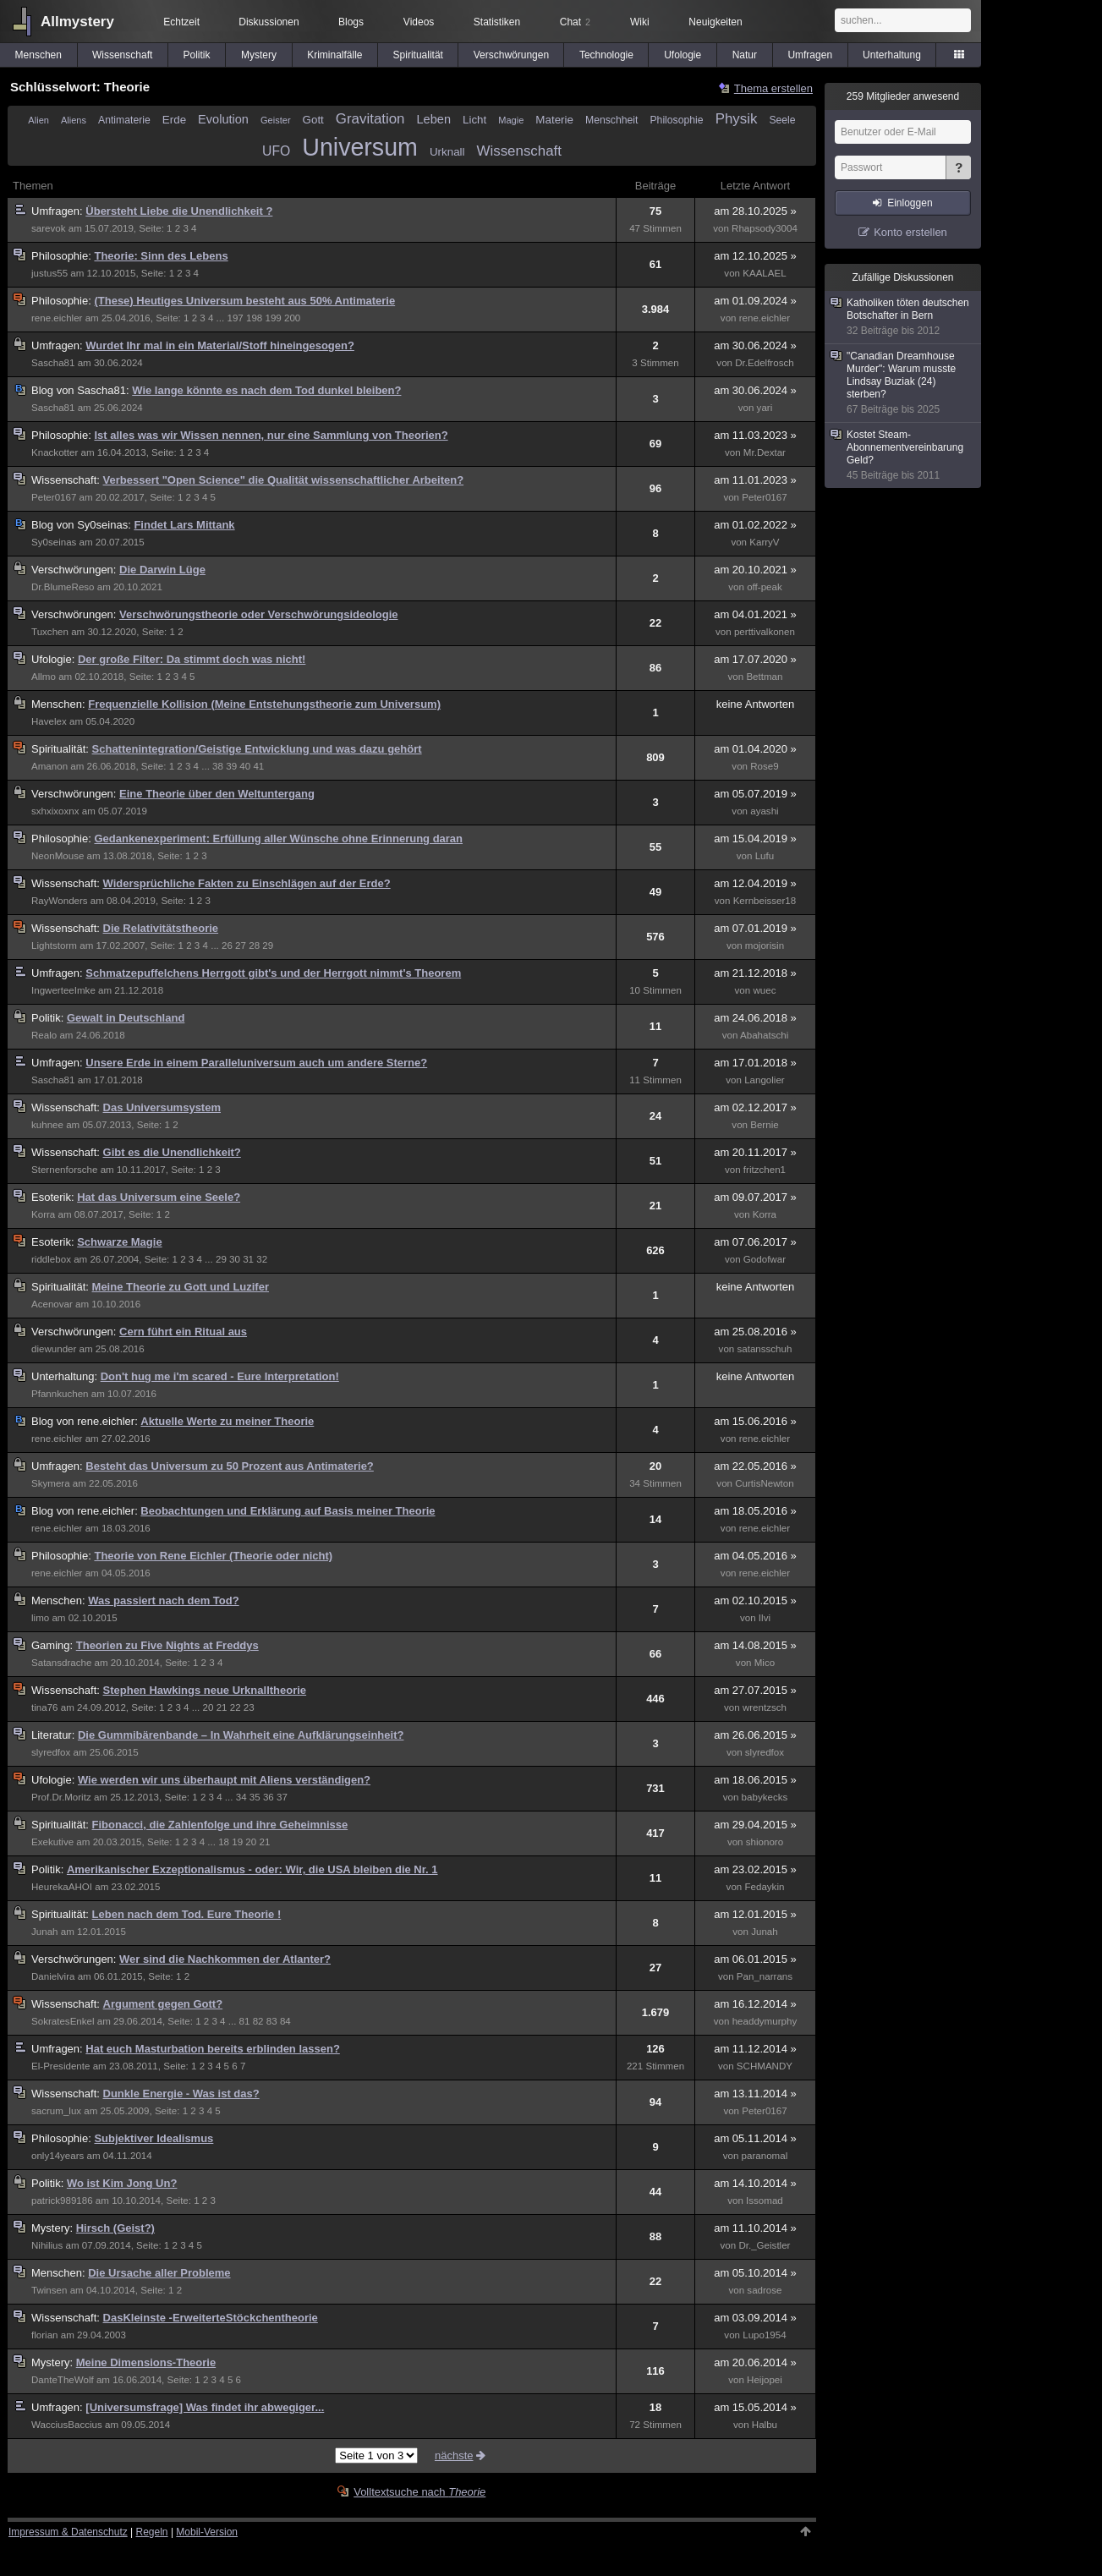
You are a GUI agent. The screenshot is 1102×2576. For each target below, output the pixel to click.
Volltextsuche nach (419, 2492)
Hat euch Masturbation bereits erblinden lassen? (212, 2048)
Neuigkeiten (715, 22)
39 (231, 766)
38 (217, 766)
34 (241, 1797)
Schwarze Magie (119, 1242)
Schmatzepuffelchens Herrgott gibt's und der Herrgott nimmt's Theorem (273, 973)
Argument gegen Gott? (163, 2004)
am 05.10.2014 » (755, 2272)
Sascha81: (81, 390)
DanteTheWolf (62, 2380)
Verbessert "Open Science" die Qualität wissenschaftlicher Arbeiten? (283, 480)
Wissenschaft (122, 55)
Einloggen (909, 203)
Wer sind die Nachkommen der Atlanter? (225, 1959)
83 (271, 2021)
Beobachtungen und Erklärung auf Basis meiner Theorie (287, 1510)
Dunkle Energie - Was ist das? (181, 2093)
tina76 (44, 1707)
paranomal (765, 2156)
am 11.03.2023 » (755, 435)
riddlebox (51, 1259)
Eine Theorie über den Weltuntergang (217, 793)
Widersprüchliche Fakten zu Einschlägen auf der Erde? (247, 883)
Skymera (50, 1483)
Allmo (43, 676)
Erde (174, 119)
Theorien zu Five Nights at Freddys (167, 1645)
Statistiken (497, 22)
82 (258, 2021)
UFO (276, 151)
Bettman (764, 676)
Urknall (447, 151)
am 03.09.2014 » (755, 2317)
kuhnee (47, 1125)
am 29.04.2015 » (755, 1824)
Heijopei (764, 2380)
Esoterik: (54, 1197)
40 (244, 766)
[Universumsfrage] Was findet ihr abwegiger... (204, 2407)
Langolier (764, 1080)
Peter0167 (53, 497)
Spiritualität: (61, 749)
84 (285, 2021)
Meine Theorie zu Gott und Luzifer (180, 1286)
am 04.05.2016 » (755, 1555)
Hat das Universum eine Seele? (158, 1197)
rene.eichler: (85, 1421)
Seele (782, 120)
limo (40, 1618)
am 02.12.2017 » (755, 1107)
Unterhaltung (892, 55)
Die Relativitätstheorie (161, 928)
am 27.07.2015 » (755, 1690)
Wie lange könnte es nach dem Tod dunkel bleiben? (266, 390)
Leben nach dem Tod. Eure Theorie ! (187, 1914)
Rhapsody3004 (765, 228)
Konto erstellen (910, 232)
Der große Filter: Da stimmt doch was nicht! (191, 659)
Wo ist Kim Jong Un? (122, 2183)
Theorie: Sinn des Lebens (161, 255)
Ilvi (764, 1618)
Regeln (152, 2532)
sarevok (48, 228)
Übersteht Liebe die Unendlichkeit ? (178, 211)
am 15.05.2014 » (755, 2407)
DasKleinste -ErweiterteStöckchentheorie (210, 2317)
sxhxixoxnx (55, 811)
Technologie (606, 55)
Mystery (259, 55)
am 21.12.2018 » (755, 973)
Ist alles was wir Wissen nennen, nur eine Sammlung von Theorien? (270, 435)
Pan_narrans (764, 1976)
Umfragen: (58, 211)
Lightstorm (54, 945)
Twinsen (49, 2290)
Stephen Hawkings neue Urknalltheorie (205, 1690)
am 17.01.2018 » (755, 1062)
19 (237, 1842)
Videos (418, 22)
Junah (44, 1932)
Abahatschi (764, 1035)
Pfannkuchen (60, 1394)
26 (227, 945)
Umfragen (809, 55)
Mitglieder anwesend (903, 96)
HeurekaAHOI (61, 1887)
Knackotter (54, 452)
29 (267, 945)
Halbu (764, 2425)
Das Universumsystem (162, 1107)
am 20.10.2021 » (755, 569)
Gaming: (53, 1645)
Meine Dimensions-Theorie (146, 2362)
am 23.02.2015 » (755, 1869)
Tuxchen (50, 632)
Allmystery (77, 22)
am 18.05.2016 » (755, 1510)
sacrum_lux (56, 2111)
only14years (57, 2156)
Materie (554, 119)
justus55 (49, 273)
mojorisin (764, 945)
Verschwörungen (511, 55)
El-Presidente (60, 2066)
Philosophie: (62, 255)
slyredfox (50, 1752)
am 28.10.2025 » (755, 211)
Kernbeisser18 (765, 901)
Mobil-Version (207, 2532)
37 (282, 1797)
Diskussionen (268, 22)
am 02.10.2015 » (755, 1600)
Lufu (765, 856)
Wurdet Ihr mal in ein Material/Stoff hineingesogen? (219, 345)
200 (292, 318)
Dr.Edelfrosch (764, 363)
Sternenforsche (64, 1170)
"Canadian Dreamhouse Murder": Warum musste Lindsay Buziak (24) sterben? (903, 383)
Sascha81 (52, 363)
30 (234, 1259)
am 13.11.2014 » (755, 2093)
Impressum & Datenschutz (68, 2532)
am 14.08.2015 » (755, 1645)
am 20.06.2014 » (755, 2362)
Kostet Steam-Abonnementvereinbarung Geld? (903, 455)
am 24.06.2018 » (755, 1017)
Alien (38, 120)
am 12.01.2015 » (755, 1914)
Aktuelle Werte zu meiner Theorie (227, 1421)
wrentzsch (765, 1707)
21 (222, 1707)
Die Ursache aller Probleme (159, 2272)
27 (240, 945)
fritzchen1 (764, 1170)
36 (268, 1797)
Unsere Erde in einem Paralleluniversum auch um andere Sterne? (256, 1062)
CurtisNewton (764, 1483)
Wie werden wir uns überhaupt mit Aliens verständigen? (224, 1779)
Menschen (38, 55)
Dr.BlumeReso (63, 587)
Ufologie (682, 55)
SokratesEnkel (63, 2021)
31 (248, 1259)
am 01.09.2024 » (755, 300)
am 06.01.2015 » (755, 1959)
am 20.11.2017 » (755, 1152)
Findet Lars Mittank (184, 524)
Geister (275, 120)
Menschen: (59, 704)
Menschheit (611, 120)
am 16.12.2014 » (755, 2004)
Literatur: (54, 1735)
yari (765, 408)
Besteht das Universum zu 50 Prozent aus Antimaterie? (229, 1466)
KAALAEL (764, 273)
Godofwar (764, 1259)
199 (273, 318)
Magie (511, 120)
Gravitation (370, 119)
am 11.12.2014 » (755, 2048)
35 (254, 1797)
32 (261, 1259)
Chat (575, 22)
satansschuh (764, 1349)
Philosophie (676, 120)
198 (254, 318)
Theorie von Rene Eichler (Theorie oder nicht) (213, 1555)
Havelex (49, 721)
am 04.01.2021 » (755, 614)
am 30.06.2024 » (755, 345)
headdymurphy (765, 2021)
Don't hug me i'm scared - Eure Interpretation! (220, 1376)
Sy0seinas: (82, 524)
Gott (313, 119)
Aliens (73, 120)
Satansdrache (61, 1663)
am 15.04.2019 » (755, 838)
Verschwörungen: (75, 569)
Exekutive (52, 1842)
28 (254, 945)
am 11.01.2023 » (755, 480)
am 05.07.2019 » (755, 793)
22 (235, 1707)
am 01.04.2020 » (755, 749)
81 (244, 2021)
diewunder (53, 1349)
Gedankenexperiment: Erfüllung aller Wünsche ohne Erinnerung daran (278, 838)
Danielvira (52, 1976)
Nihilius (47, 2245)
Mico (764, 1663)
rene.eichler (56, 318)
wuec (764, 990)
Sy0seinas (53, 542)
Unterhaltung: (66, 1376)
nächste (462, 2455)
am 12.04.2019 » (755, 883)
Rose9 (764, 766)
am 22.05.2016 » (755, 1466)
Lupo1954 (764, 2335)
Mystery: (53, 2228)
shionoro (764, 1842)
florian (44, 2335)
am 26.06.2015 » (755, 1735)
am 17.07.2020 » (755, 659)
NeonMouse (57, 856)
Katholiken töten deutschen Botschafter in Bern (903, 317)
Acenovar (52, 1304)
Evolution (223, 119)
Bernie (764, 1125)
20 (208, 1707)
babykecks (765, 1797)
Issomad (764, 2200)
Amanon (49, 766)
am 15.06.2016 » (755, 1421)
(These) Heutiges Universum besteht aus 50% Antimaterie (244, 300)
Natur (744, 55)
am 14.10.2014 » (755, 2183)
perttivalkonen (764, 632)
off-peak (764, 587)
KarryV (764, 542)
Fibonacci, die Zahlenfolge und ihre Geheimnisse (220, 1824)
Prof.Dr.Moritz (61, 1797)
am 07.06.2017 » (755, 1242)
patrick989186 (62, 2200)
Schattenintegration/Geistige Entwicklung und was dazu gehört (257, 749)
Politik (197, 55)
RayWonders (59, 901)
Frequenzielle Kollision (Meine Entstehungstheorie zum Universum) (264, 704)
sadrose (764, 2290)
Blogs (351, 22)
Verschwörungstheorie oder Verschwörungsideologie (258, 614)
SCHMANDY (764, 2066)
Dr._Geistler (764, 2245)
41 (258, 766)
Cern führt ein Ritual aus (183, 1331)
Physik (736, 119)
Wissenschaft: (67, 480)
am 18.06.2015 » (755, 1779)
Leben (434, 119)
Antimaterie (124, 120)
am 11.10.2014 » (755, 2228)
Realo (44, 1035)
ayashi (764, 811)
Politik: (49, 1017)
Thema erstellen (773, 88)
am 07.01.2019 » (755, 928)
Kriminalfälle (334, 55)
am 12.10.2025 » (755, 255)
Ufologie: (54, 659)
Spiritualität (418, 55)
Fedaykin (764, 1887)
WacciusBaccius (66, 2425)
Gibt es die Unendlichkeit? (172, 1152)
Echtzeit (181, 22)
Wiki (640, 22)
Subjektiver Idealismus (153, 2138)
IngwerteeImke (63, 990)
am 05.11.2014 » (755, 2138)
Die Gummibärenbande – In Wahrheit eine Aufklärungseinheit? (241, 1735)
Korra (43, 1214)
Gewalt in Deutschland (125, 1017)
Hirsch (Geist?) (115, 2228)
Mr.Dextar (764, 452)
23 (249, 1707)
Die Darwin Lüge (162, 569)
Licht (474, 119)
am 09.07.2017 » (755, 1197)
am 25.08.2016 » (755, 1331)
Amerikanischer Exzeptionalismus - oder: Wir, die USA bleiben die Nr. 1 (252, 1869)
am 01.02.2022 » (755, 524)
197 (235, 318)
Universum (360, 147)
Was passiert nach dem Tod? (163, 1600)
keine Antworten (755, 704)
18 (223, 1842)
